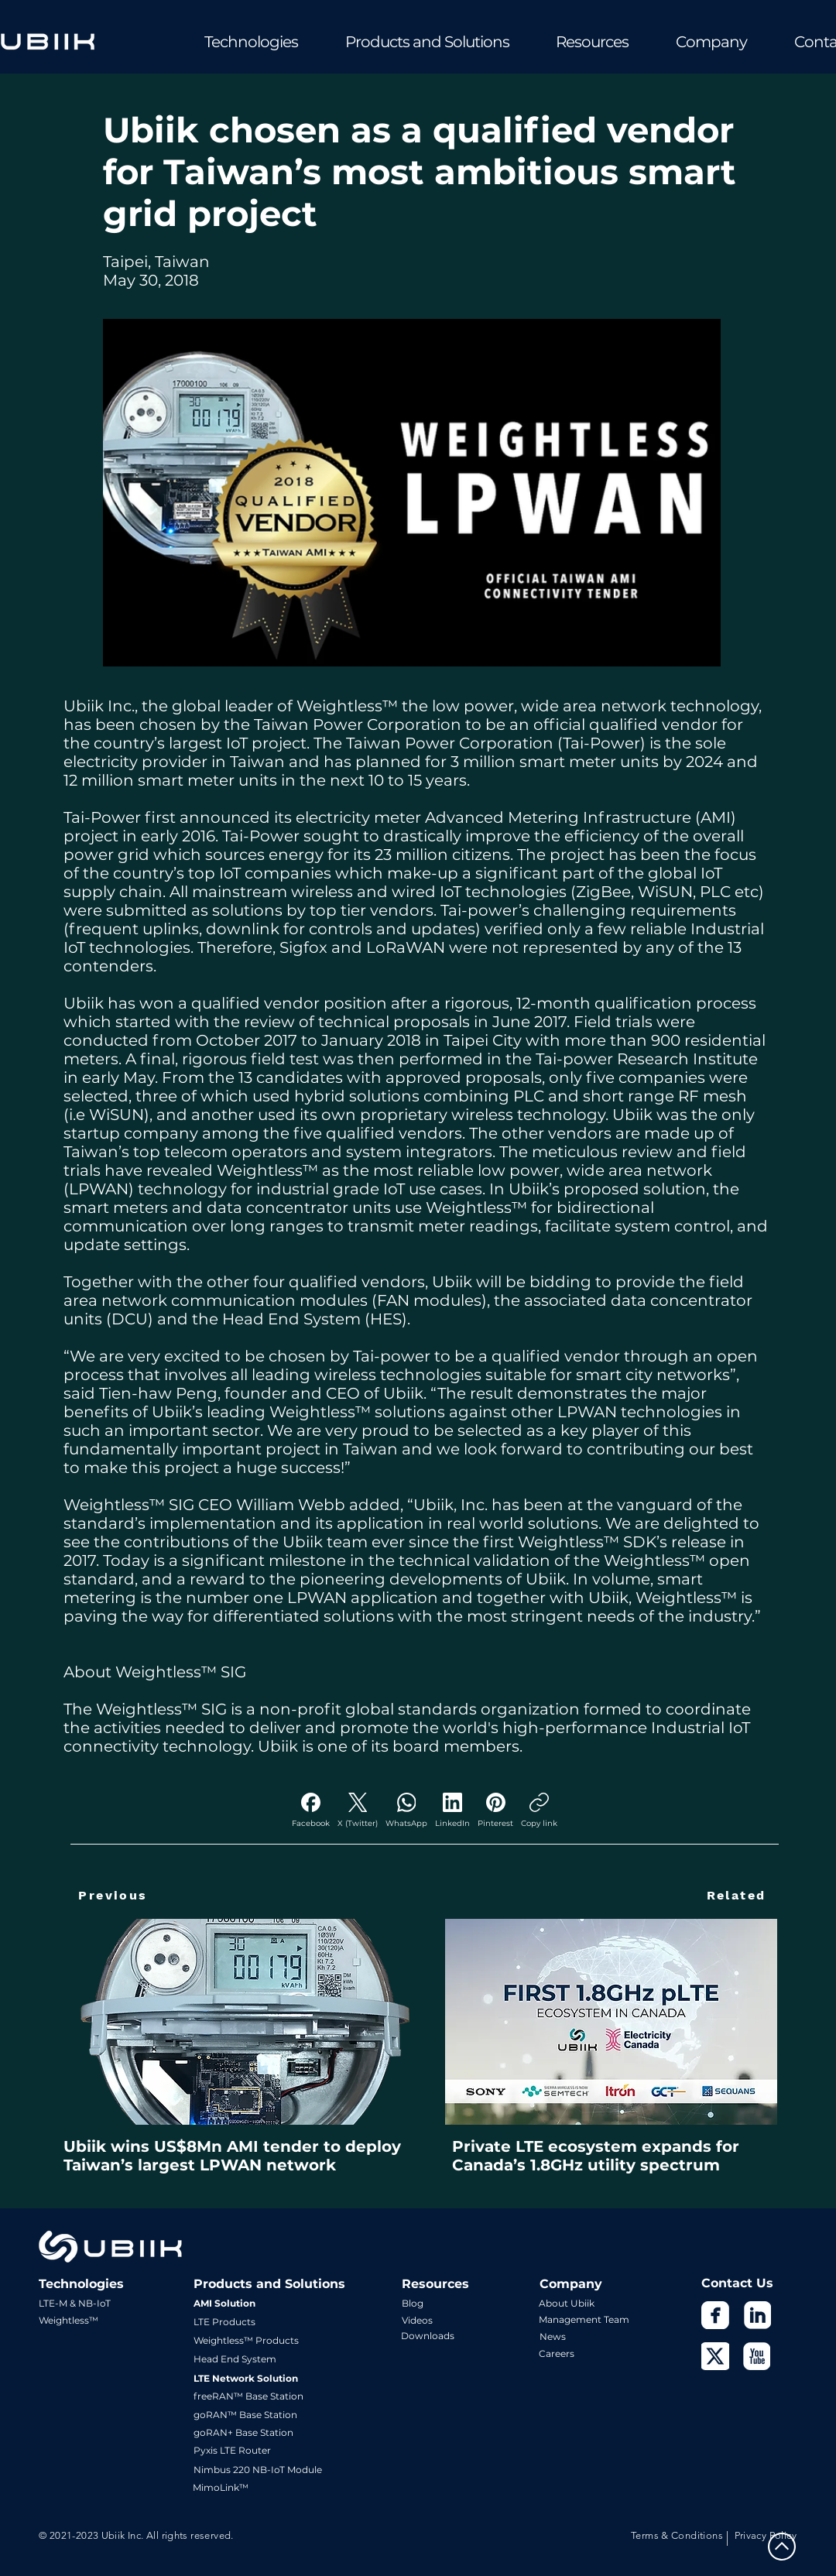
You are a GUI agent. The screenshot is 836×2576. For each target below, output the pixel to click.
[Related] (736, 1894)
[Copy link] (539, 1810)
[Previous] (113, 1894)
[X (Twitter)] (357, 1810)
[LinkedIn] (452, 1810)
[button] (229, 42)
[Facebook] (311, 1810)
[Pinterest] (495, 1810)
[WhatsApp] (406, 1810)
